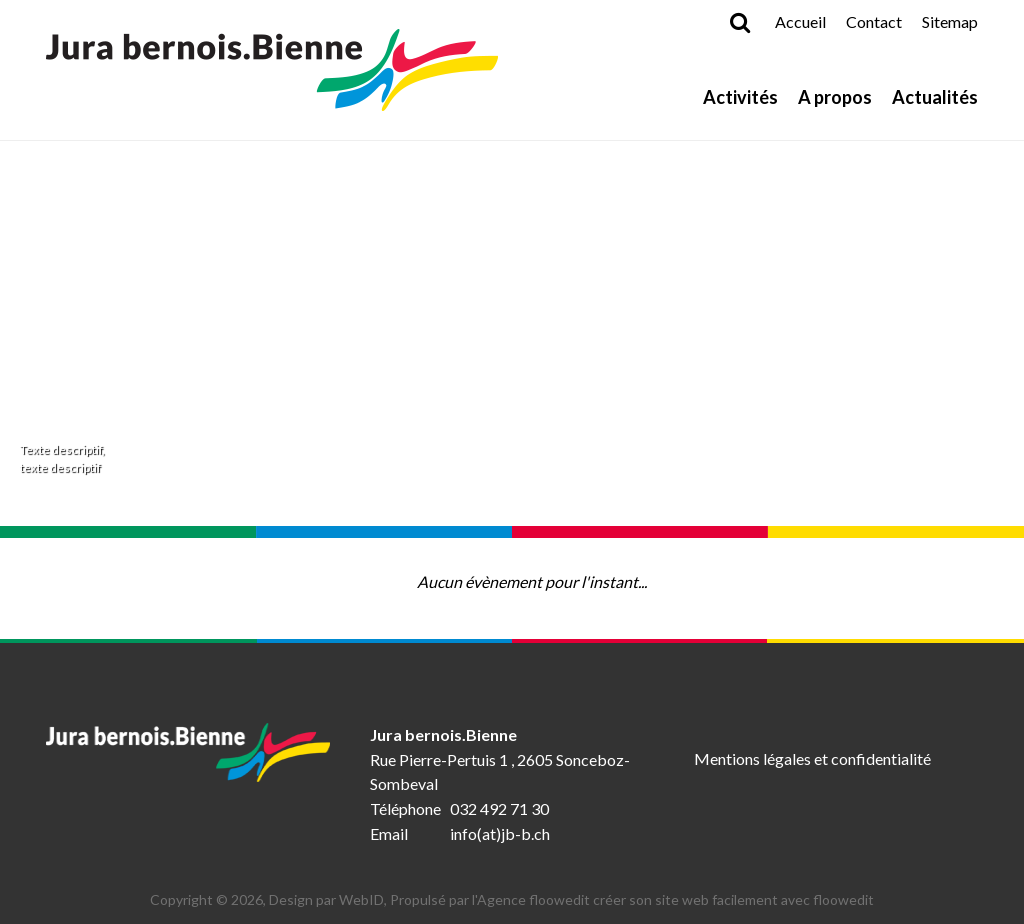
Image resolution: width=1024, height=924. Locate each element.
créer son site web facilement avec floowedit (733, 899)
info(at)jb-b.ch (500, 833)
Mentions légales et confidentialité (812, 758)
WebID (361, 899)
